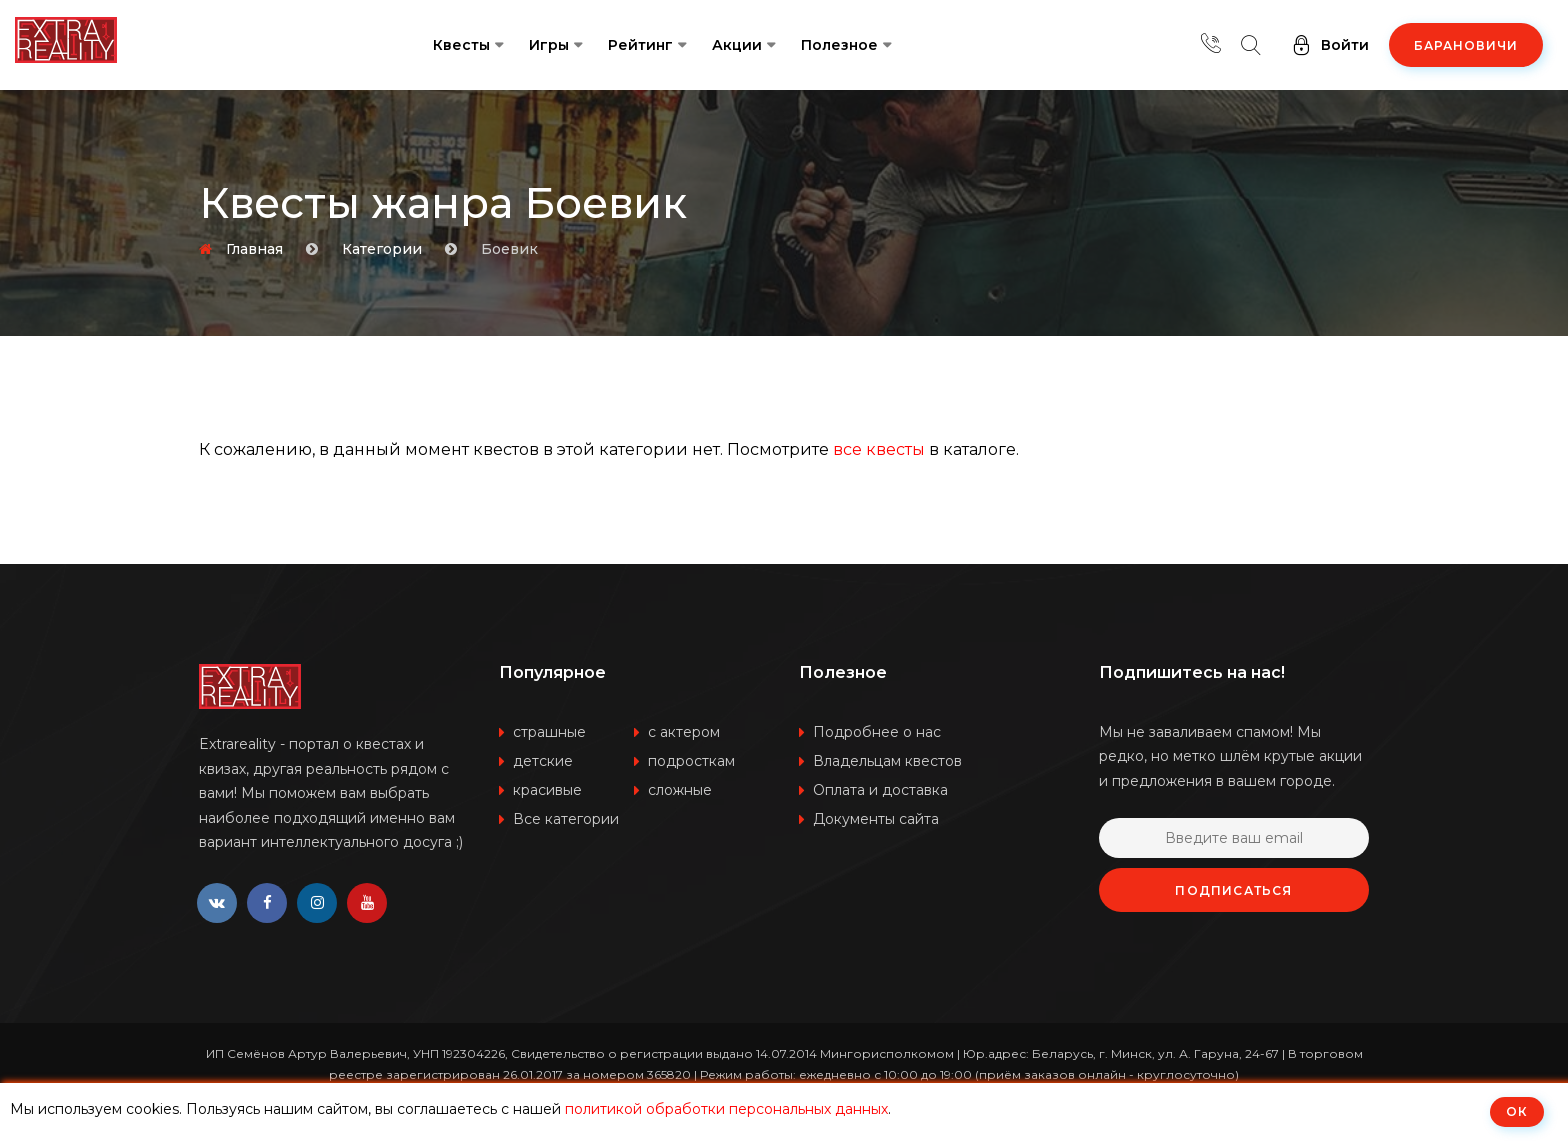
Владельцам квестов (887, 761)
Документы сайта (876, 819)
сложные (680, 790)
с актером (684, 732)
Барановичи (1466, 45)
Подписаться (1233, 890)
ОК (1517, 1111)
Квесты (461, 45)
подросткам (691, 761)
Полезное (839, 45)
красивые (547, 790)
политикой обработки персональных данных (726, 1109)
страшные (549, 732)
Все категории (566, 819)
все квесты (879, 449)
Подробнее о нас (877, 732)
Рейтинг (640, 45)
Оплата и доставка (880, 790)
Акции (737, 45)
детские (543, 761)
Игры (549, 45)
